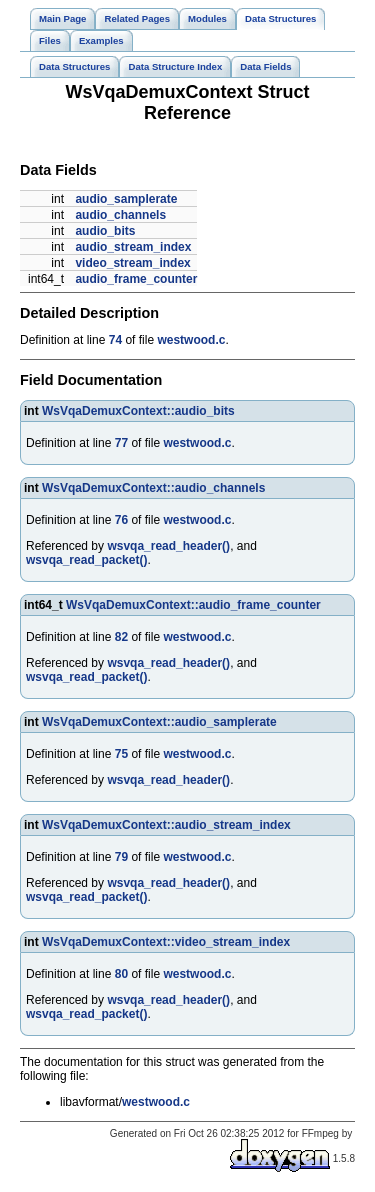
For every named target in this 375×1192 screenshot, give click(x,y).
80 (121, 974)
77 (121, 443)
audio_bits (105, 231)
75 (121, 754)
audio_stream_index (133, 247)
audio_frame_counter (136, 279)
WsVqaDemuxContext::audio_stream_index (166, 825)
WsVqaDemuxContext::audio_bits (138, 411)
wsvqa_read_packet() (86, 560)
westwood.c (191, 340)
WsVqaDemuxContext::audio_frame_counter (193, 605)
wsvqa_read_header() (168, 546)
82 (121, 637)
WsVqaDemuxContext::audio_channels (153, 488)
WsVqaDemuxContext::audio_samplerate (159, 722)
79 (121, 857)
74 (115, 340)
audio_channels (120, 215)
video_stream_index (132, 263)
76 (121, 520)
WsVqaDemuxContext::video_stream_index (166, 942)
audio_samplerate (126, 199)
